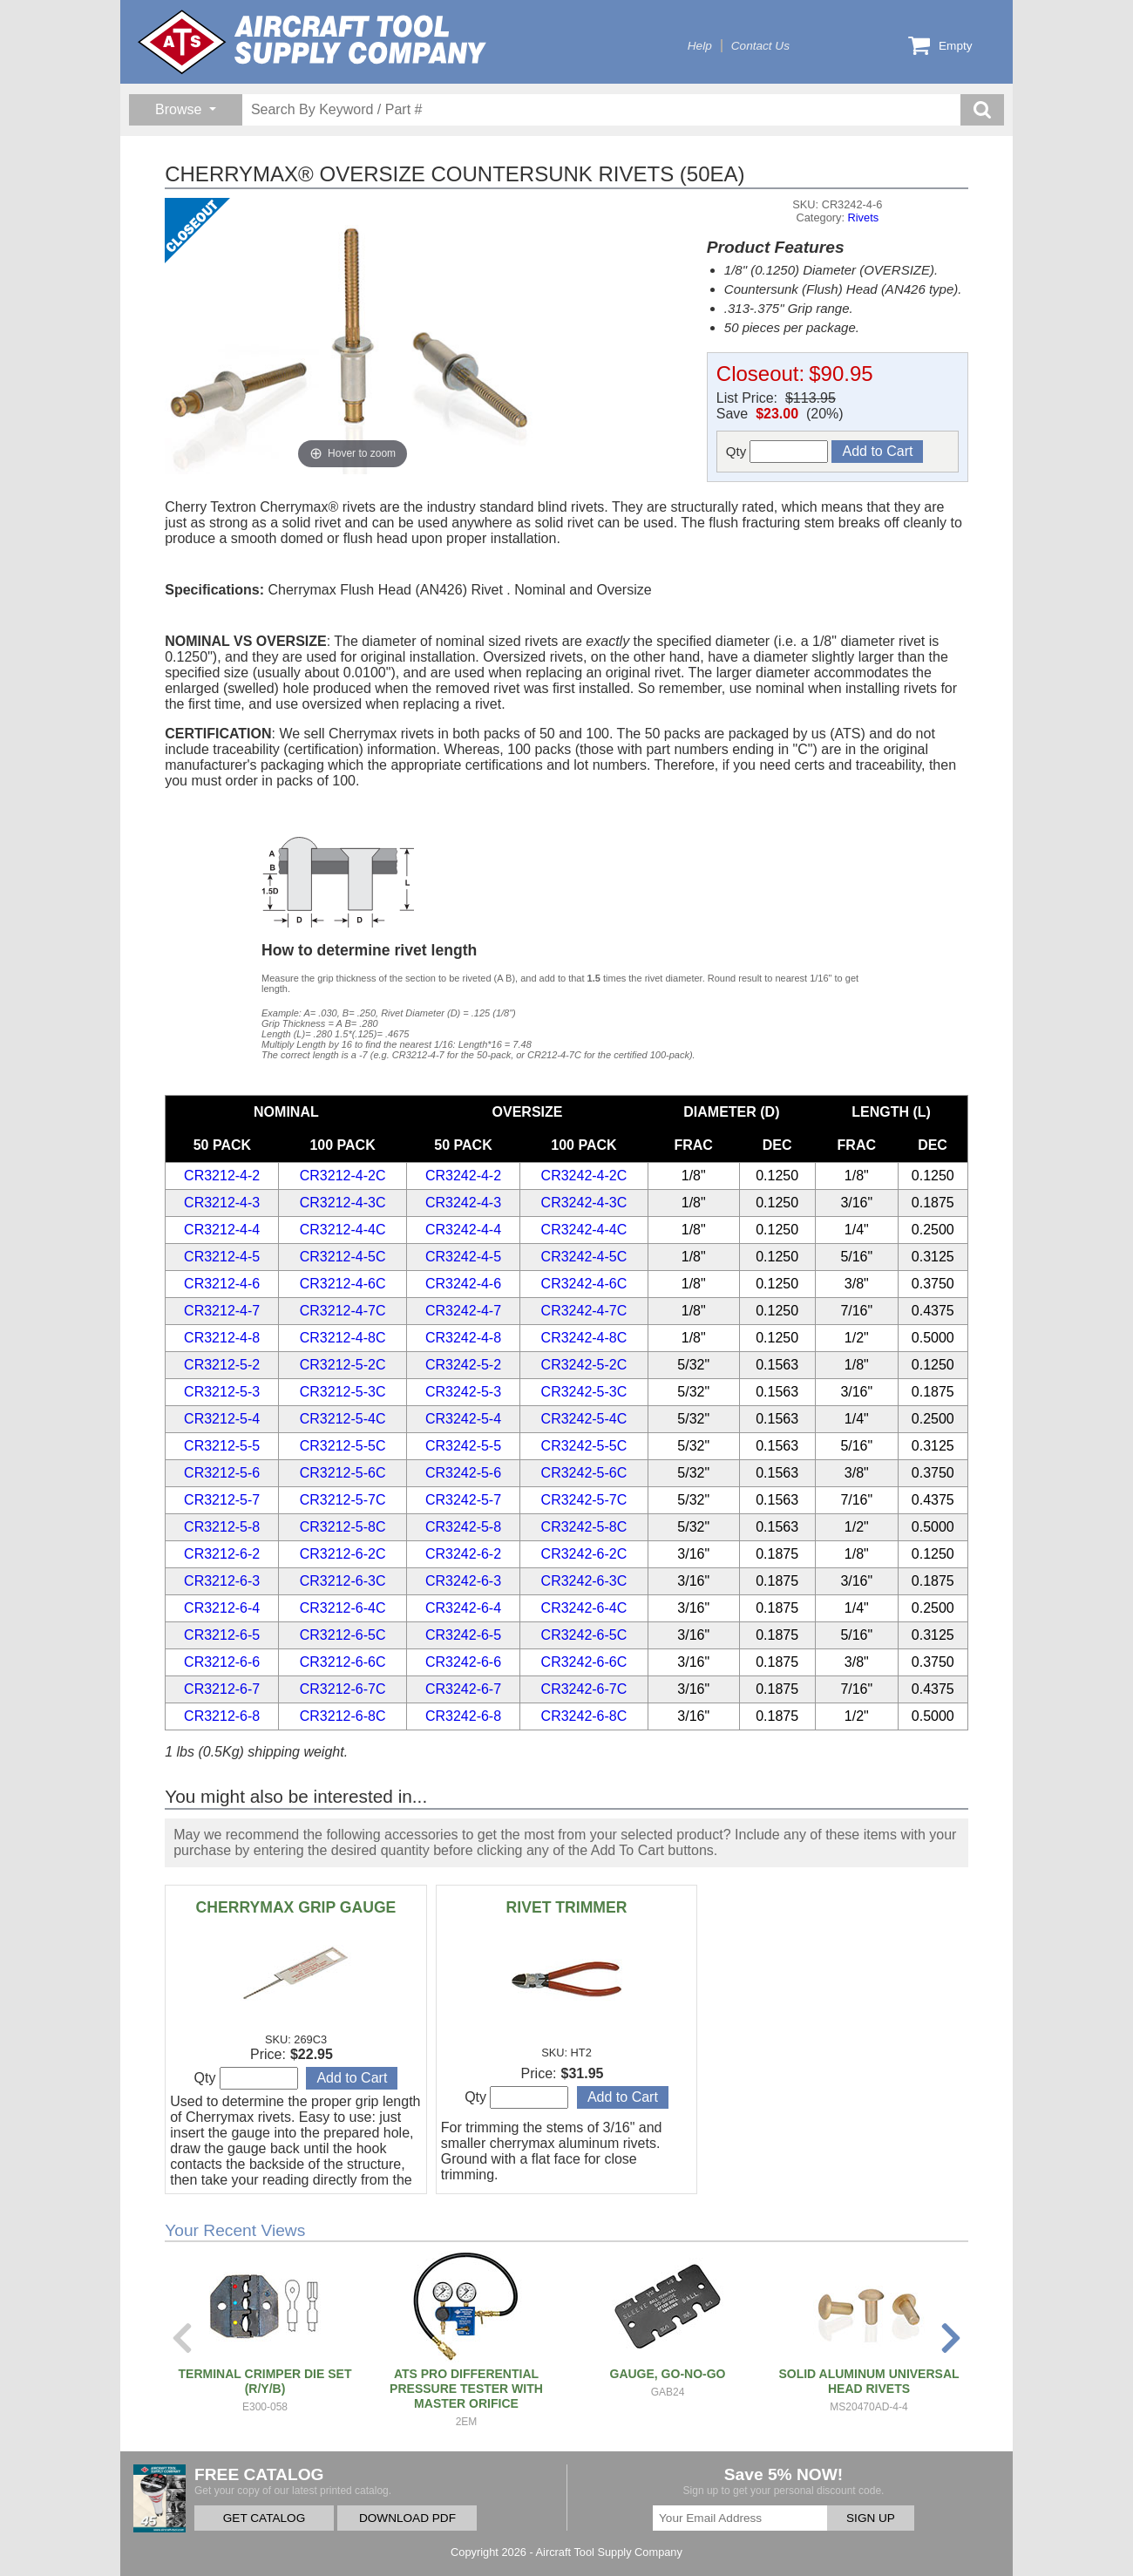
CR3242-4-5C (584, 1256)
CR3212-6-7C (343, 1689)
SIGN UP (870, 2518)
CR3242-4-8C (584, 1337)
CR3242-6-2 (463, 1553)
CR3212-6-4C (343, 1608)
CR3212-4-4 (222, 1229)
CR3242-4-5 (463, 1256)
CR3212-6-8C (343, 1716)
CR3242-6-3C (584, 1580)
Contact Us (760, 45)
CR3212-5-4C (343, 1418)
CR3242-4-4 (463, 1229)
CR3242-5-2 (463, 1364)
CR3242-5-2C (584, 1364)
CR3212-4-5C (343, 1256)
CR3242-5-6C (584, 1472)
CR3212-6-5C (343, 1635)
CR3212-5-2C (343, 1364)
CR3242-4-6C (584, 1283)
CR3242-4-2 (463, 1175)
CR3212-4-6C (343, 1283)
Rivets (863, 217)
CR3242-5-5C (584, 1445)
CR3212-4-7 (222, 1310)
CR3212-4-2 (222, 1175)
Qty (777, 451)
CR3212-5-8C (343, 1526)
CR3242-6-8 (463, 1716)
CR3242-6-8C (584, 1716)
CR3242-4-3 (463, 1202)
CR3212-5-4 (222, 1418)
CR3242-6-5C (584, 1635)
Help (700, 45)
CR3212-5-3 (222, 1391)
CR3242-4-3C (584, 1202)
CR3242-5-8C (584, 1526)
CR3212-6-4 (222, 1608)
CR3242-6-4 (463, 1608)
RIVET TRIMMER (567, 1907)
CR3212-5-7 (222, 1499)
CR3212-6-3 (222, 1580)
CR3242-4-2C (584, 1175)
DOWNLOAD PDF (407, 2518)
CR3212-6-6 (222, 1662)
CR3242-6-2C (584, 1553)
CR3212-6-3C (343, 1580)
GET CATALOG (264, 2518)
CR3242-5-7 (463, 1499)
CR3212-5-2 (222, 1364)
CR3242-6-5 (463, 1635)
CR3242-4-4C (584, 1229)
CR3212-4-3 (222, 1202)
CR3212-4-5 (222, 1256)
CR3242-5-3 (463, 1391)
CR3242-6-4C (584, 1608)
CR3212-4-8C (343, 1337)
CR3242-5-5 (463, 1445)
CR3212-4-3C (343, 1202)
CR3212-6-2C (343, 1553)
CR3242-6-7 (463, 1689)
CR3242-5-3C (584, 1391)
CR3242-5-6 (463, 1472)
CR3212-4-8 (222, 1337)
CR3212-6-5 (222, 1635)
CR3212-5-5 (222, 1445)
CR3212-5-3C (343, 1391)
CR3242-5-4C (584, 1418)
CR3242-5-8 (463, 1526)
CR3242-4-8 (463, 1337)
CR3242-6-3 (463, 1580)
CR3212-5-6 (222, 1472)
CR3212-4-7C (343, 1310)
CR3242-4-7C (584, 1310)
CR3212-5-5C (343, 1445)
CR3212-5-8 (222, 1526)
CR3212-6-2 (222, 1553)
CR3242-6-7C (584, 1689)
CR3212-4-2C (343, 1175)
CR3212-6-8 (222, 1716)
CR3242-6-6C (584, 1662)
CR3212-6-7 (222, 1689)
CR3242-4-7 (463, 1310)
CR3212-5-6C (343, 1472)
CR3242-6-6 (463, 1662)
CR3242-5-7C (584, 1499)
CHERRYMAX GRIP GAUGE (296, 1907)
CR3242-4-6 (463, 1283)
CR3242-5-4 (463, 1418)
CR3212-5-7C (343, 1499)
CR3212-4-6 (222, 1283)
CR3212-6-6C (343, 1662)
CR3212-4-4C (343, 1229)
